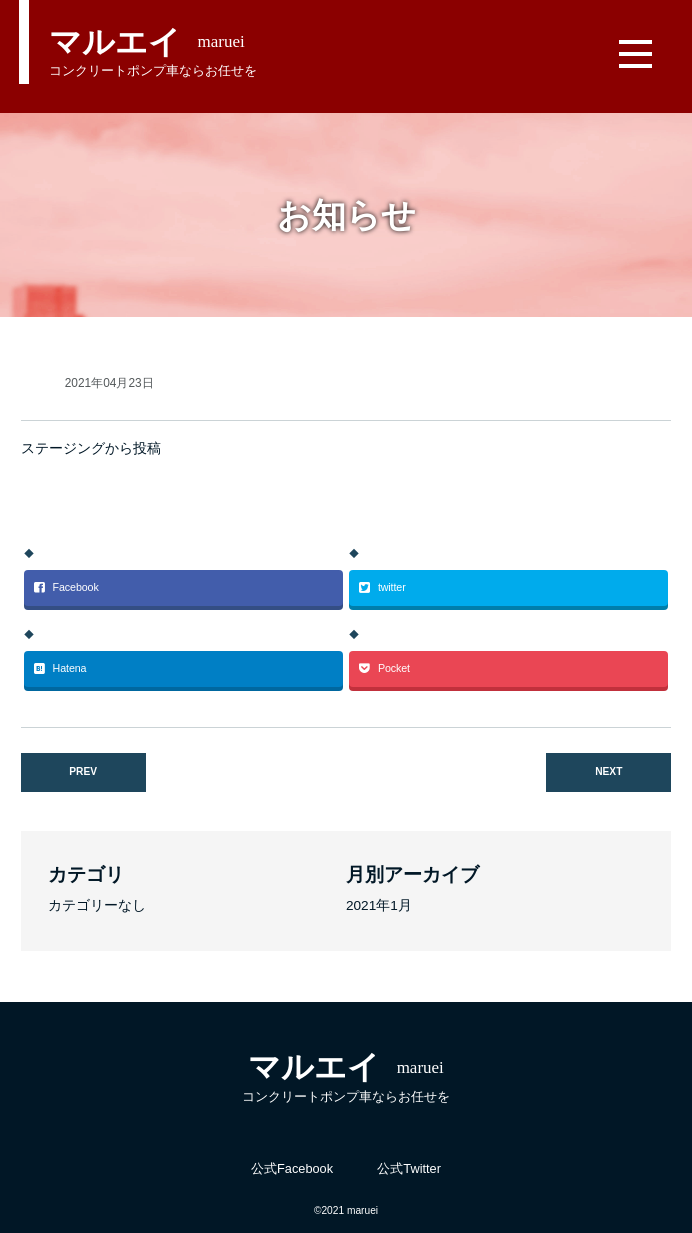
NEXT (608, 771)
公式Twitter (409, 1168)
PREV (83, 771)
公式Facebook (292, 1168)
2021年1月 (379, 905)
